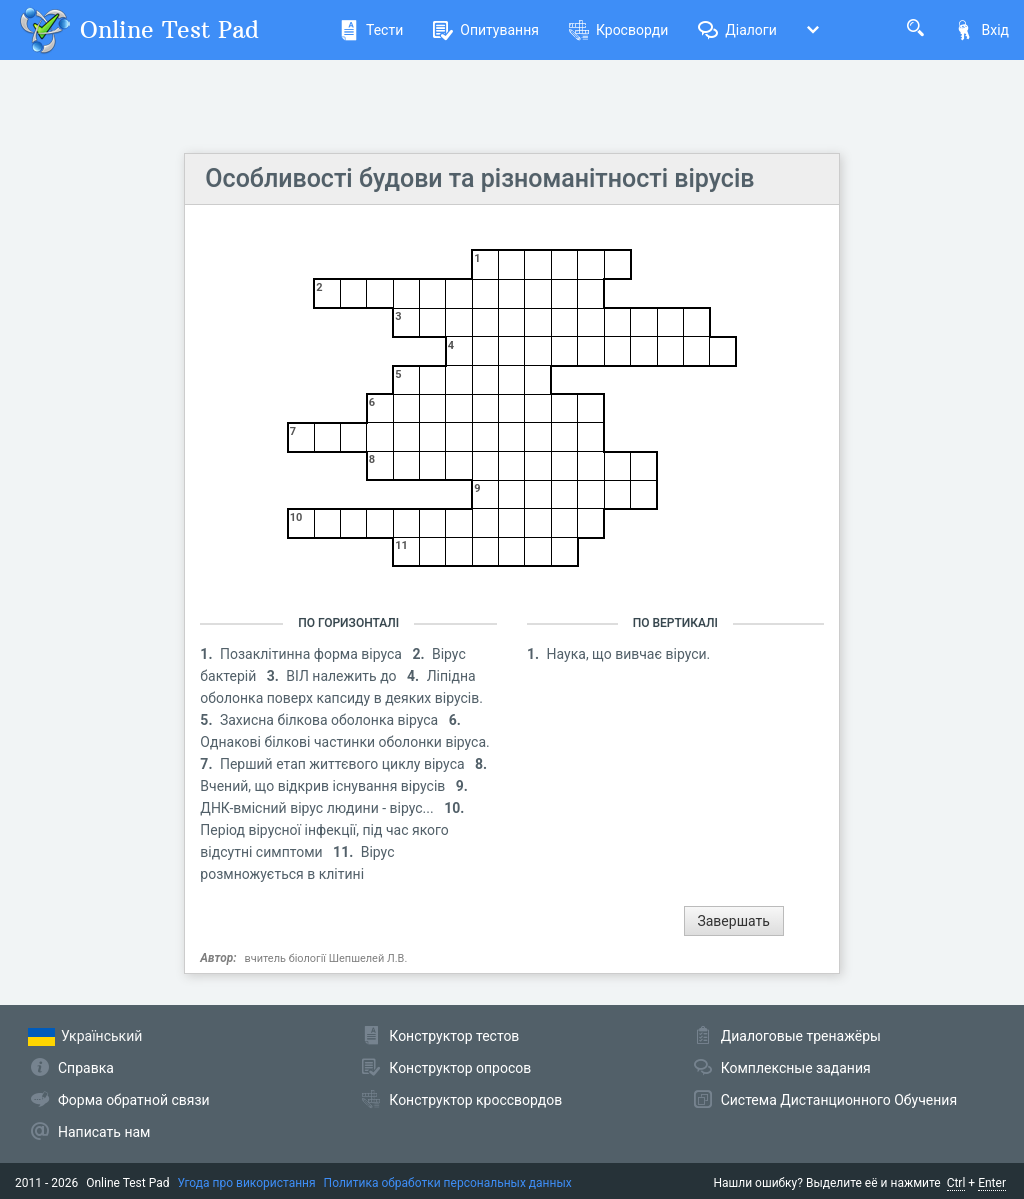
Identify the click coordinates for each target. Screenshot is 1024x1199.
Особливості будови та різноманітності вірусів (479, 178)
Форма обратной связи (134, 1100)
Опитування (486, 30)
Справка (86, 1068)
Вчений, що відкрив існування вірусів (324, 786)
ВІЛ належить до (343, 676)
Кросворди (618, 30)
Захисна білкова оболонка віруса (331, 720)
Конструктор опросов (460, 1068)
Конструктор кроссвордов (475, 1100)
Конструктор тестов (454, 1036)
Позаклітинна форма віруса (312, 654)
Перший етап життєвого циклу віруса (344, 764)
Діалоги (737, 30)
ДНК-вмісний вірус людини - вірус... (318, 808)
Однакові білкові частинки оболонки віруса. (344, 742)
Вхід (981, 30)
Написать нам (104, 1132)
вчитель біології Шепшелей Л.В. (326, 958)
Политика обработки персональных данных (448, 1183)
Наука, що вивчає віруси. (629, 654)
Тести (371, 30)
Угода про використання (247, 1183)
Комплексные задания (796, 1068)
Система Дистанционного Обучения (839, 1100)
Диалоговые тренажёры (801, 1036)
